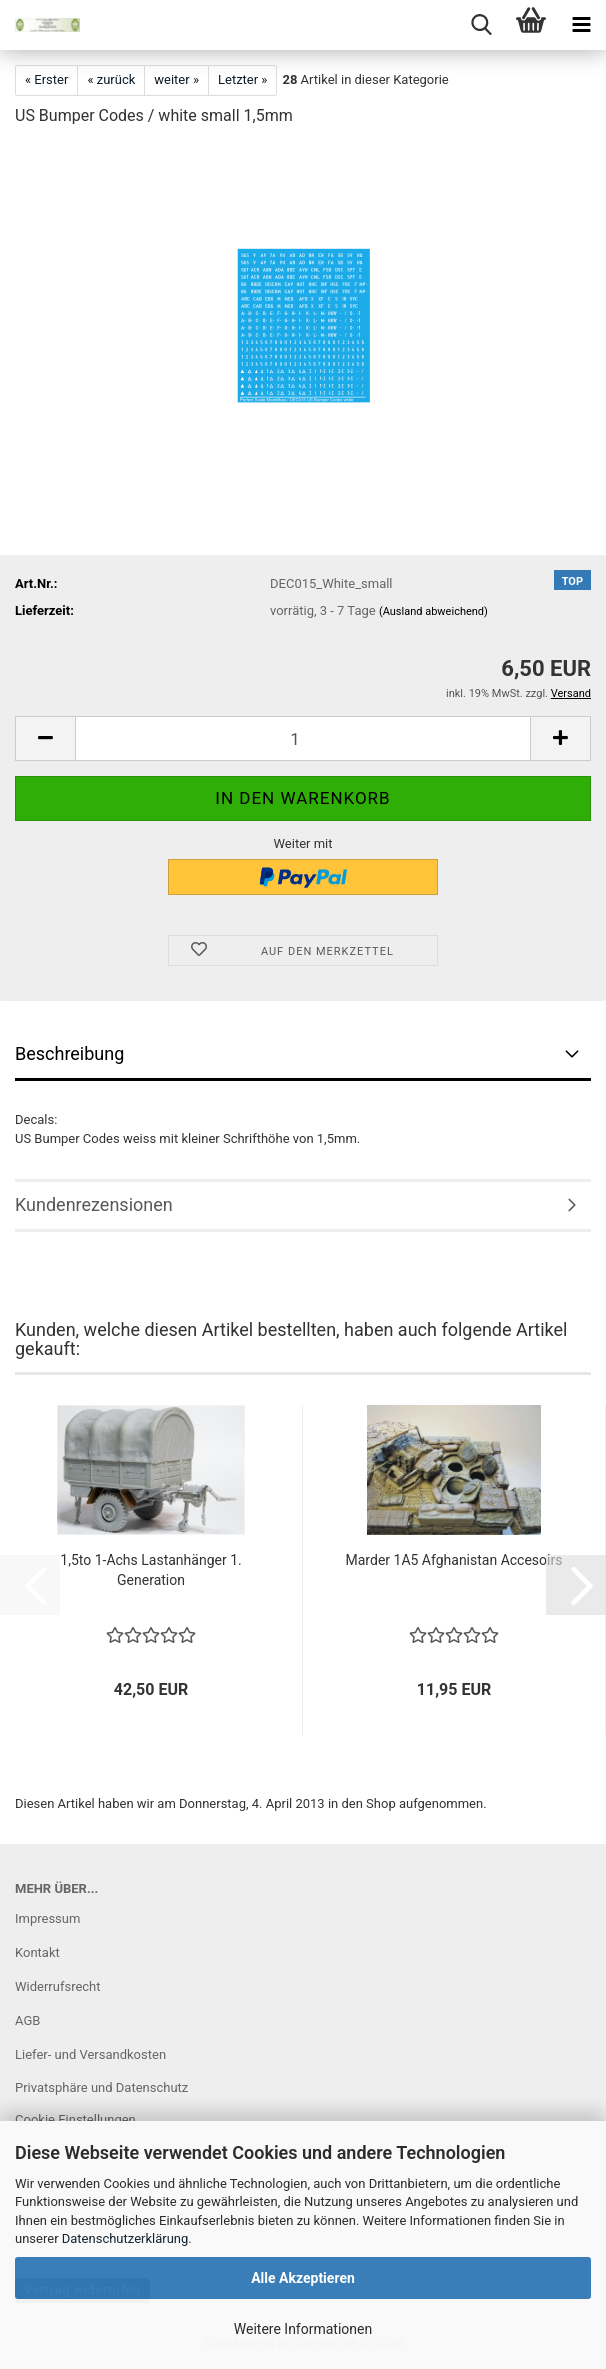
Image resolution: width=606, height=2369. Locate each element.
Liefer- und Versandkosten (90, 2054)
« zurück (111, 79)
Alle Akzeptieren (303, 2278)
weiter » (176, 79)
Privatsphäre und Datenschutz (101, 2087)
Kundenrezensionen (94, 1204)
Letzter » (242, 79)
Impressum (47, 1918)
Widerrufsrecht (58, 1986)
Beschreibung (69, 1053)
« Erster (46, 79)
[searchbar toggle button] (481, 25)
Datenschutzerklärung (125, 2238)
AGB (27, 2020)
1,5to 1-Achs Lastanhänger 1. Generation (150, 1570)
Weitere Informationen (303, 2329)
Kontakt (37, 1952)
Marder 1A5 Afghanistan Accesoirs (454, 1560)
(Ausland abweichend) (433, 611)
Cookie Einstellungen (75, 2119)
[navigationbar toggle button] (581, 25)
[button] (45, 738)
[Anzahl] (303, 738)
